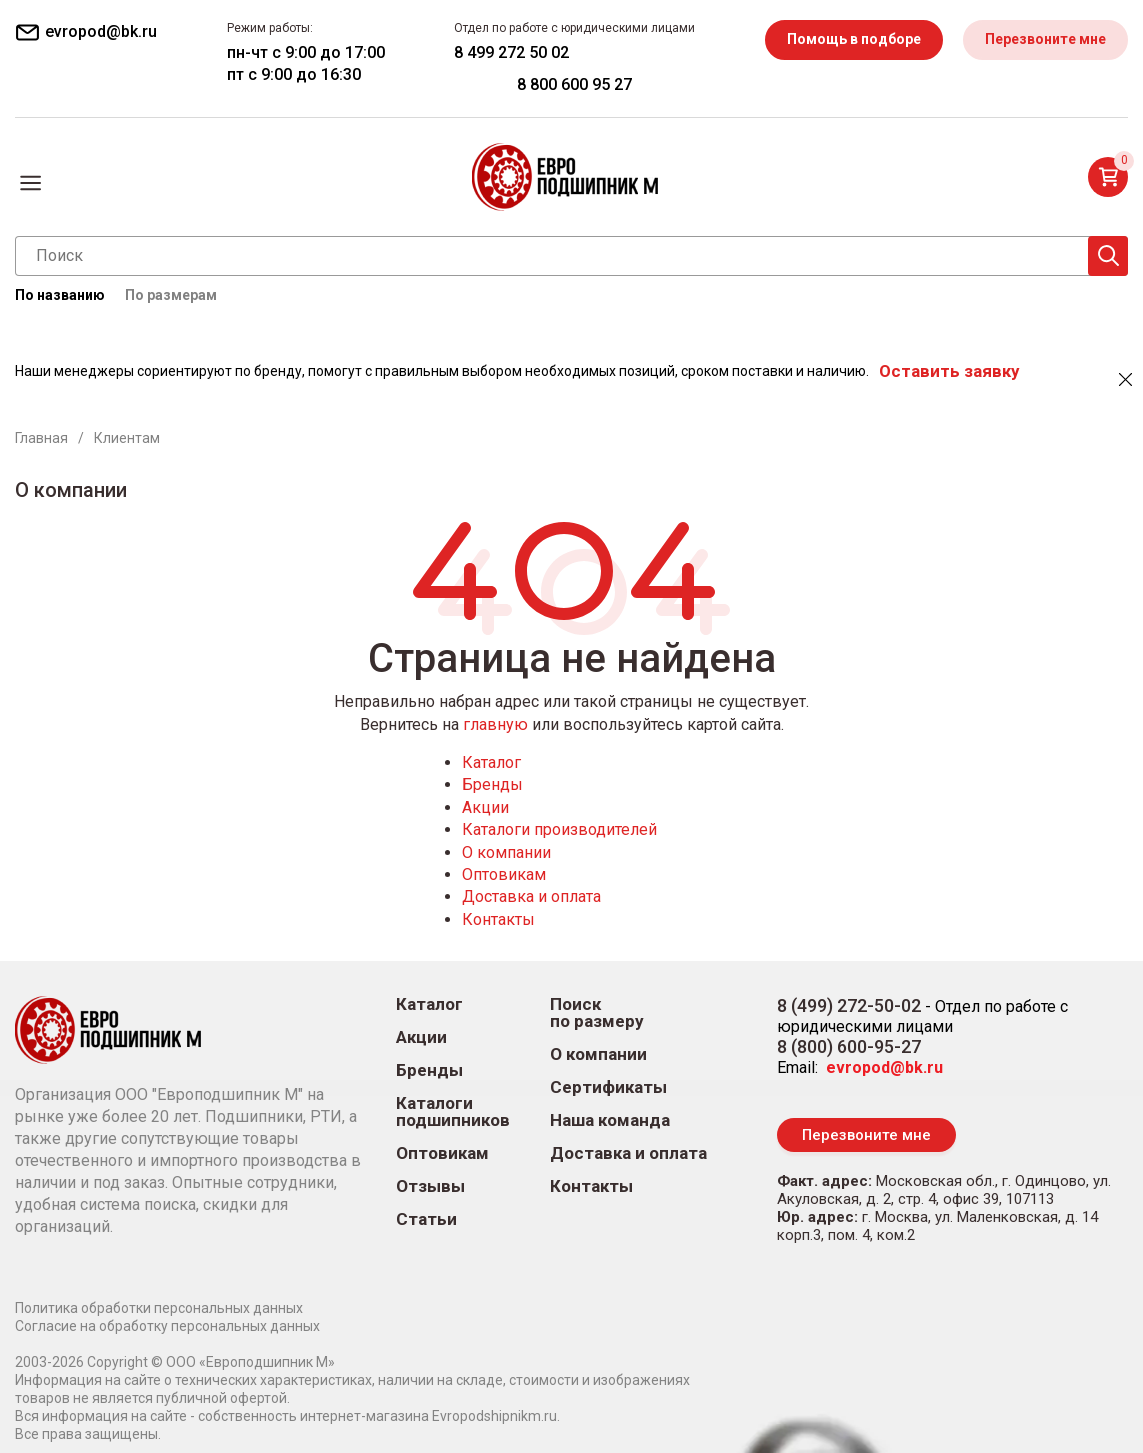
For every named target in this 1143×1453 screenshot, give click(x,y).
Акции (485, 807)
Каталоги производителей (559, 829)
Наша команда (610, 1120)
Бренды (492, 784)
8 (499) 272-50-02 (849, 1005)
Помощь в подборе (854, 39)
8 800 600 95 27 (574, 84)
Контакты (498, 919)
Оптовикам (504, 874)
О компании (506, 852)
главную (495, 724)
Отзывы (430, 1186)
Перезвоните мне (1045, 39)
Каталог (491, 762)
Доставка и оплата (531, 896)
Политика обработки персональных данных (159, 1308)
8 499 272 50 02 (511, 52)
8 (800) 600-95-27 (849, 1046)
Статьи (426, 1219)
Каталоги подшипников (453, 1112)
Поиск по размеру (597, 1013)
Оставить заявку (949, 371)
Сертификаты (608, 1087)
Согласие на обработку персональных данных (167, 1326)
